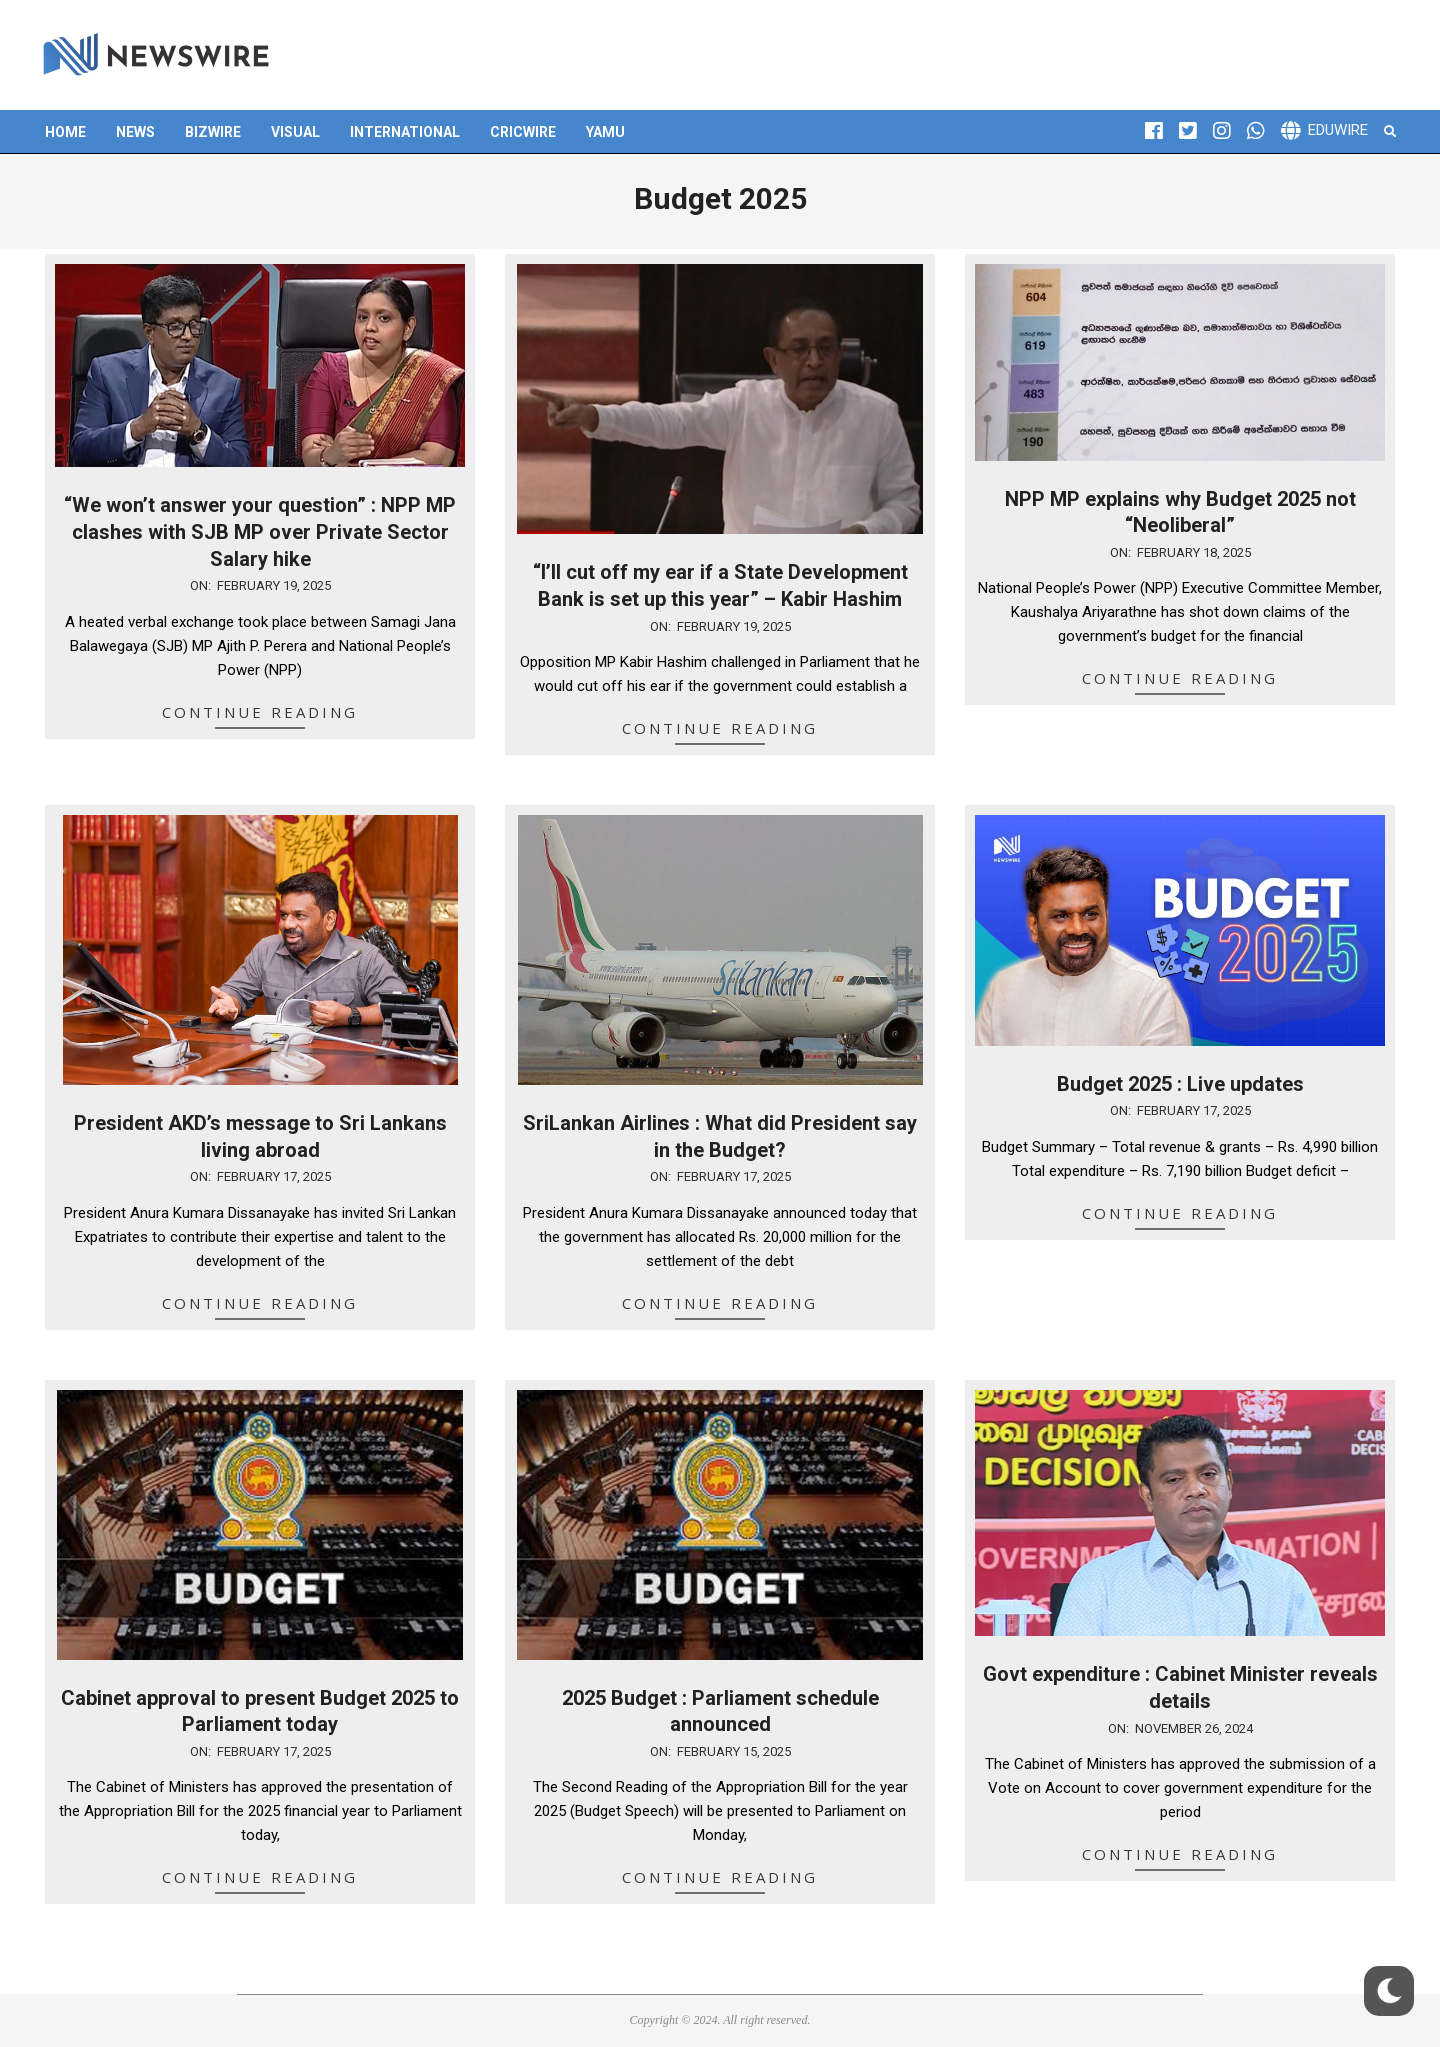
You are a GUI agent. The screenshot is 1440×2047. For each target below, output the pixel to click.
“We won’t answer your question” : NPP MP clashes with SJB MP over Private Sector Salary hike (260, 531)
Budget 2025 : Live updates (1180, 1084)
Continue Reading (260, 712)
